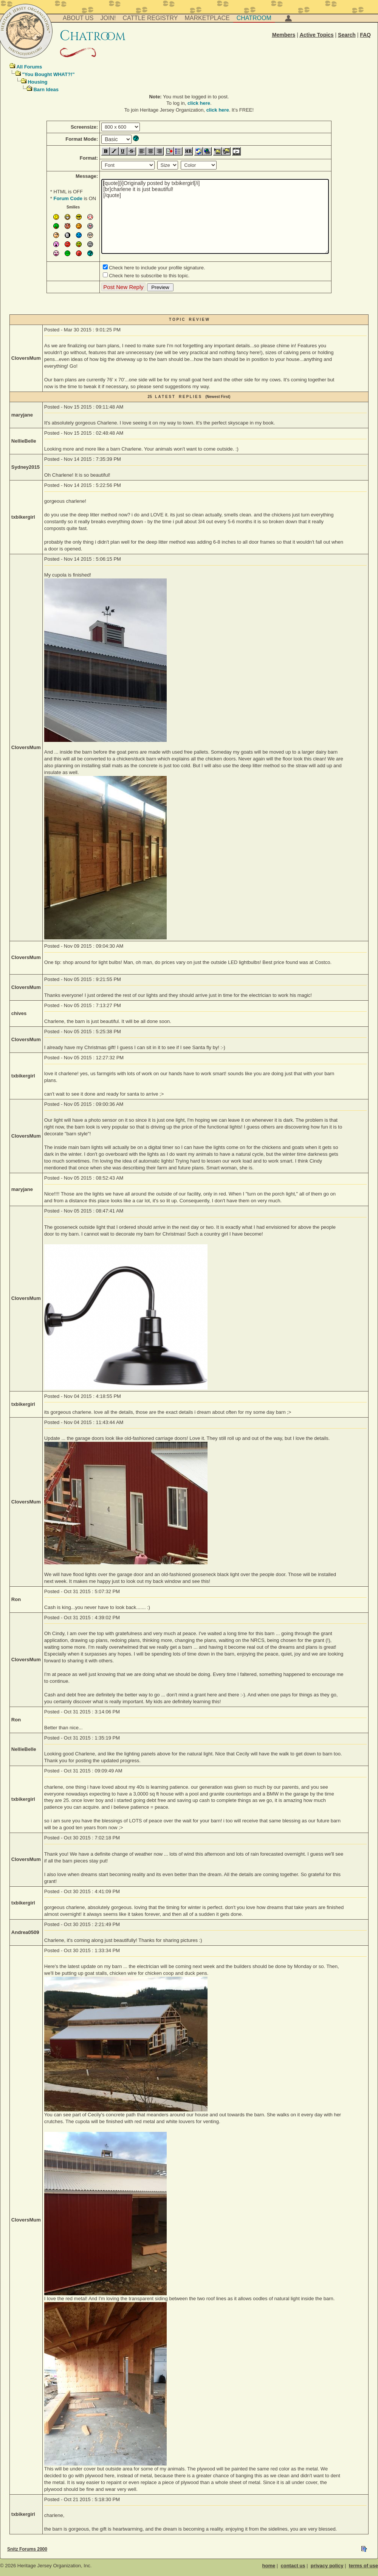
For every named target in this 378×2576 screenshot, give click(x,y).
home (269, 2565)
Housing (37, 82)
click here (198, 103)
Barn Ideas (45, 89)
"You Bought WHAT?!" (48, 74)
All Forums (29, 67)
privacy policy (327, 2565)
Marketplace (207, 18)
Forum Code (67, 198)
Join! (108, 18)
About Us (78, 18)
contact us (292, 2565)
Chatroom (254, 18)
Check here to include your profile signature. (157, 268)
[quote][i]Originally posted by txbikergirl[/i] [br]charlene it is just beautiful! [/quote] (215, 216)
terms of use (363, 2565)
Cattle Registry (150, 18)
